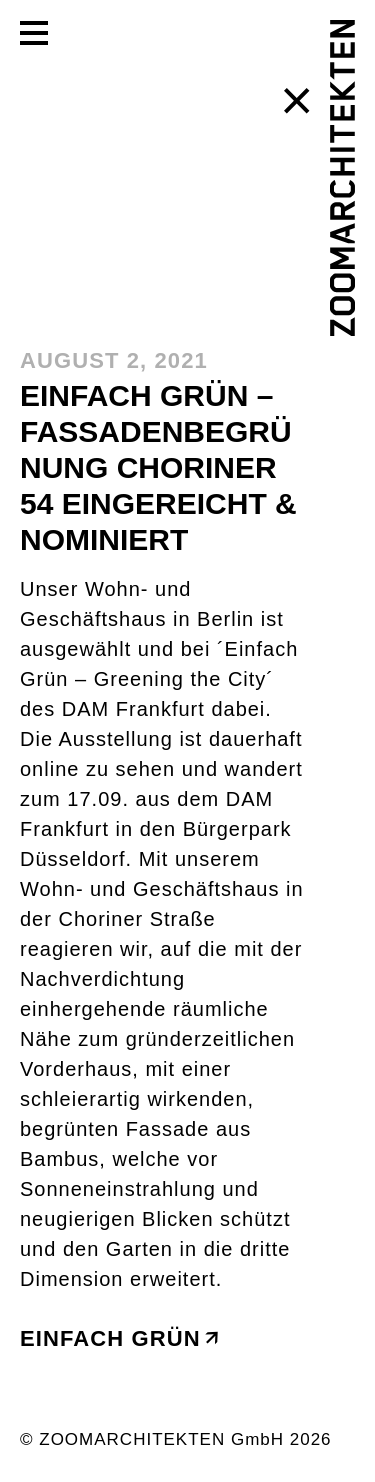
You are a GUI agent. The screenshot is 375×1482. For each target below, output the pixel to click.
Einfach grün (118, 1338)
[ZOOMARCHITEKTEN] (342, 178)
